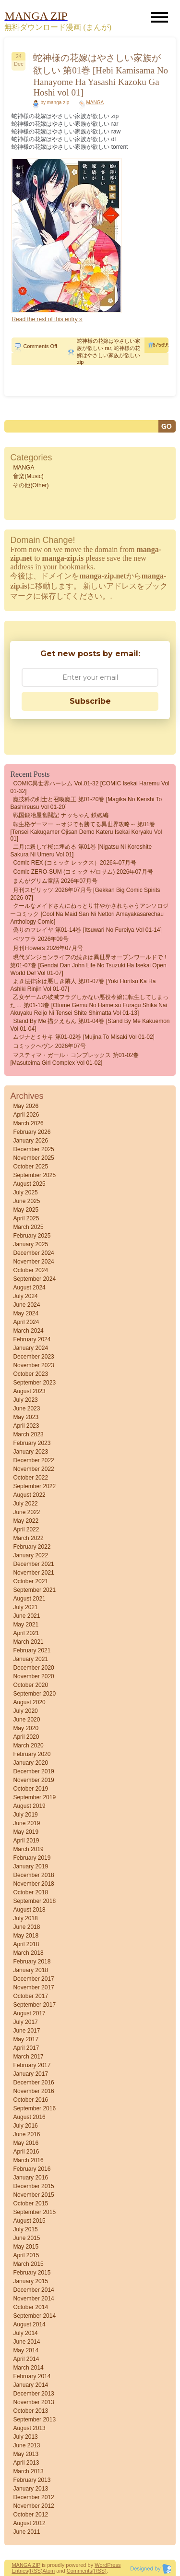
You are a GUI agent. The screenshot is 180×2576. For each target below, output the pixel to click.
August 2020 (29, 1702)
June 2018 (26, 1927)
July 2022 (25, 1503)
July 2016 (25, 2125)
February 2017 (31, 2065)
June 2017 (26, 2030)
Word (101, 2565)
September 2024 (34, 1279)
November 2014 (33, 2298)
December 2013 (33, 2393)
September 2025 (34, 1175)
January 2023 (30, 1451)
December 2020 (33, 1667)
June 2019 (26, 1823)
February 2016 (31, 2169)
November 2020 (33, 1676)
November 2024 (33, 1261)
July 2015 (25, 2229)
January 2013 (30, 2488)
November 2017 (33, 1987)
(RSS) (35, 2571)
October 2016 (30, 2099)
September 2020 (34, 1693)
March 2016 (28, 2160)
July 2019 (25, 1814)
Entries (20, 2571)
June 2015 (26, 2238)
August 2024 (29, 1287)
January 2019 (30, 1866)
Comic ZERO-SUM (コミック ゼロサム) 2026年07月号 (83, 871)
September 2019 (34, 1797)
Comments (79, 2571)
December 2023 (33, 1356)
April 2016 (26, 2151)
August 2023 (29, 1391)
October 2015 (30, 2203)
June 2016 (26, 2134)
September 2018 (34, 1901)
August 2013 (29, 2428)
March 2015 (28, 2264)
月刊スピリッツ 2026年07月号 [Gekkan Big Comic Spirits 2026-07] (85, 894)
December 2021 (33, 1564)
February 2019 (31, 1857)
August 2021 (29, 1598)
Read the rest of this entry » (47, 319)
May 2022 (25, 1520)
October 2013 (30, 2410)
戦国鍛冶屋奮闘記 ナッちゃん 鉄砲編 (60, 815)
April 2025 (26, 1218)
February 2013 (31, 2480)
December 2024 (33, 1253)
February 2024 (31, 1339)
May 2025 (25, 1209)
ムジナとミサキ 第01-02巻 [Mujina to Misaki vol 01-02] (84, 1037)
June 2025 (26, 1201)
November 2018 (33, 1883)
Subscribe (90, 701)
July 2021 (25, 1607)
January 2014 (30, 2385)
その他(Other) (30, 485)
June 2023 (26, 1408)
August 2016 (29, 2117)
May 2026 (25, 1106)
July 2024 (25, 1296)
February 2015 (31, 2272)
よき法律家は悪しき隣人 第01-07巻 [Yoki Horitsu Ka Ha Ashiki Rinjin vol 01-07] (83, 985)
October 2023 (30, 1374)
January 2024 (30, 1348)
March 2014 (28, 2367)
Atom (49, 2571)
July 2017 (25, 2022)
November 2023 (33, 1365)
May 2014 (25, 2350)
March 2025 (28, 1227)
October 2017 (30, 1996)
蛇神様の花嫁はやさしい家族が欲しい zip (108, 355)
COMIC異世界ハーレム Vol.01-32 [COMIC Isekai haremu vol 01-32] (89, 787)
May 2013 (25, 2454)
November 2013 (33, 2402)
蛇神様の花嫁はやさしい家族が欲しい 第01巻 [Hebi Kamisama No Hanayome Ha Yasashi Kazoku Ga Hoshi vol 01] (100, 75)
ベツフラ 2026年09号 (40, 939)
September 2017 (34, 2004)
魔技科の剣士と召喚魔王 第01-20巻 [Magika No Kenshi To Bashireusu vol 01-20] (86, 803)
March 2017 (28, 2056)
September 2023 (34, 1382)
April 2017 (26, 2048)
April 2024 (26, 1322)
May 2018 (25, 1935)
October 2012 (30, 2514)
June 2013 (26, 2445)
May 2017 (25, 2039)
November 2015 (33, 2194)
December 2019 (33, 1771)
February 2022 (31, 1546)
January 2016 (30, 2177)
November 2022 (33, 1469)
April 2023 (26, 1425)
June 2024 (26, 1304)
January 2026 (30, 1140)
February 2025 (31, 1235)
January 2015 (30, 2281)
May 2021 (25, 1624)
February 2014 (31, 2376)
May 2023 (25, 1417)
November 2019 (33, 1780)
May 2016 (25, 2143)
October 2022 (30, 1477)
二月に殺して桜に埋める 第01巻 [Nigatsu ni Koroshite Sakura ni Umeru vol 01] (81, 850)
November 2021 (33, 1572)
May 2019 (25, 1832)
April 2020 (26, 1736)
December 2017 (33, 1978)
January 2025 (30, 1244)
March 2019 (28, 1849)
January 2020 (30, 1762)
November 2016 (33, 2091)
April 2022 (26, 1529)
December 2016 (33, 2082)
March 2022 (28, 1538)
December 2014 (33, 2290)
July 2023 (25, 1399)
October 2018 (30, 1892)
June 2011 (26, 2531)
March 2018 (28, 1953)
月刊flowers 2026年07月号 (48, 948)
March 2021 (28, 1641)
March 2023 (28, 1434)
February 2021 (31, 1650)
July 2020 (25, 1711)
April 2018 (26, 1944)
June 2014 (26, 2341)
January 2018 (30, 1970)
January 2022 (30, 1555)
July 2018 (25, 1918)
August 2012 (29, 2523)
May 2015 (25, 2246)
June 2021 (26, 1616)
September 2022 (34, 1486)
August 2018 (29, 1909)
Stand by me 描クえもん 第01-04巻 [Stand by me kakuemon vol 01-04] (89, 1025)
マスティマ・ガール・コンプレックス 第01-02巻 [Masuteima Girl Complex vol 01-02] (74, 1059)
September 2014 (34, 2315)
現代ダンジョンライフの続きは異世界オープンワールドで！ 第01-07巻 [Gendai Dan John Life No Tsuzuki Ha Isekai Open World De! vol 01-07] (89, 965)
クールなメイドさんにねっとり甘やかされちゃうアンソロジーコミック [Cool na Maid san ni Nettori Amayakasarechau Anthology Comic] (89, 914)
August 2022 (29, 1495)
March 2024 (28, 1330)
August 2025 (29, 1183)
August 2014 (29, 2324)
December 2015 (33, 2186)
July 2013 (25, 2436)
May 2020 (25, 1728)
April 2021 (26, 1633)
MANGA (95, 102)
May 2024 (25, 1313)
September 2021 (34, 1590)
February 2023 (31, 1443)
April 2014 (26, 2359)
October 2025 (30, 1166)
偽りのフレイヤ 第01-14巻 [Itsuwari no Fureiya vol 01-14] (87, 930)
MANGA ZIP (26, 2565)
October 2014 (30, 2307)
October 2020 (30, 1685)
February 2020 (31, 1754)
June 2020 (26, 1719)
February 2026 (31, 1132)
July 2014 (25, 2333)
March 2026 (28, 1123)
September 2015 (34, 2212)
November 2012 (33, 2506)
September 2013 (34, 2419)
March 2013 (28, 2471)
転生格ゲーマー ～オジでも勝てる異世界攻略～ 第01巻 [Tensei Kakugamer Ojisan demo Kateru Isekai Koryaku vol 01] (86, 831)
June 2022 (26, 1512)
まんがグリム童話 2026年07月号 (55, 881)
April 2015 (26, 2255)
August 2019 (29, 1806)
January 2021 (30, 1659)
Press (113, 2565)
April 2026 (26, 1114)
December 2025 (33, 1149)
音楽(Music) (28, 476)
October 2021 (30, 1581)
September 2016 (34, 2108)
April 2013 (26, 2462)
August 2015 (29, 2220)
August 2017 (29, 2013)
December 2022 (33, 1460)
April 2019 (26, 1840)
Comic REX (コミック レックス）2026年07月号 (74, 862)
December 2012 (33, 2497)
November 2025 (33, 1158)
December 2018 (33, 1875)
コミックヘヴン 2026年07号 (49, 1046)
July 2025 (25, 1192)
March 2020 (28, 1745)
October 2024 (30, 1270)
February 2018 (31, 1961)
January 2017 (30, 2073)
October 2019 (30, 1788)
